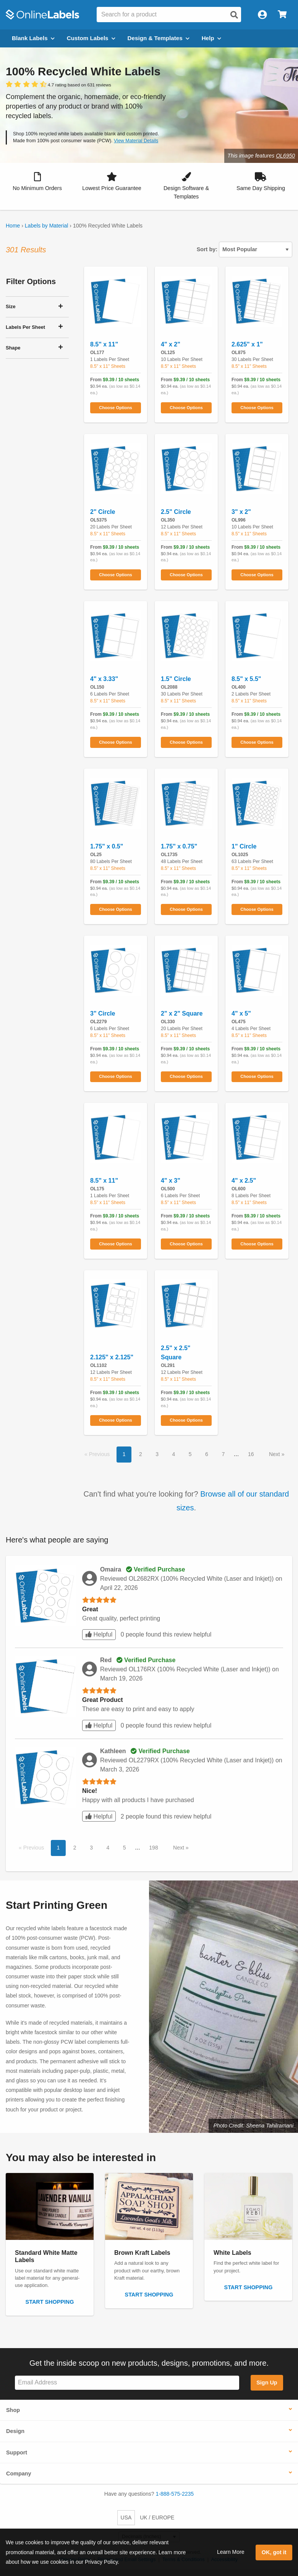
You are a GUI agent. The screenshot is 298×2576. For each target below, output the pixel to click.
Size (11, 306)
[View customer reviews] (58, 84)
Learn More (231, 2552)
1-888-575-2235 (175, 2494)
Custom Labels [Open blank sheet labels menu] (91, 38)
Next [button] (275, 1454)
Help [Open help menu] (211, 38)
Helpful (99, 1634)
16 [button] (251, 1454)
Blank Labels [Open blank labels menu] (33, 38)
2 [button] (140, 1454)
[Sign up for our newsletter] (127, 2383)
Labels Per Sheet (25, 327)
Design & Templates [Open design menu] (158, 38)
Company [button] (18, 2473)
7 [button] (223, 1454)
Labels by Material (46, 226)
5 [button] (190, 1454)
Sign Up (266, 2382)
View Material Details (136, 140)
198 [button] (153, 1848)
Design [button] (15, 2431)
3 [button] (157, 1454)
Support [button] (16, 2452)
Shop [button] (13, 2410)
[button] (37, 182)
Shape (13, 348)
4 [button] (173, 1454)
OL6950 (285, 156)
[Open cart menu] (282, 15)
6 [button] (206, 1454)
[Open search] (234, 15)
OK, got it (274, 2552)
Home (13, 226)
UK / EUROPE (157, 2517)
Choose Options (115, 407)
